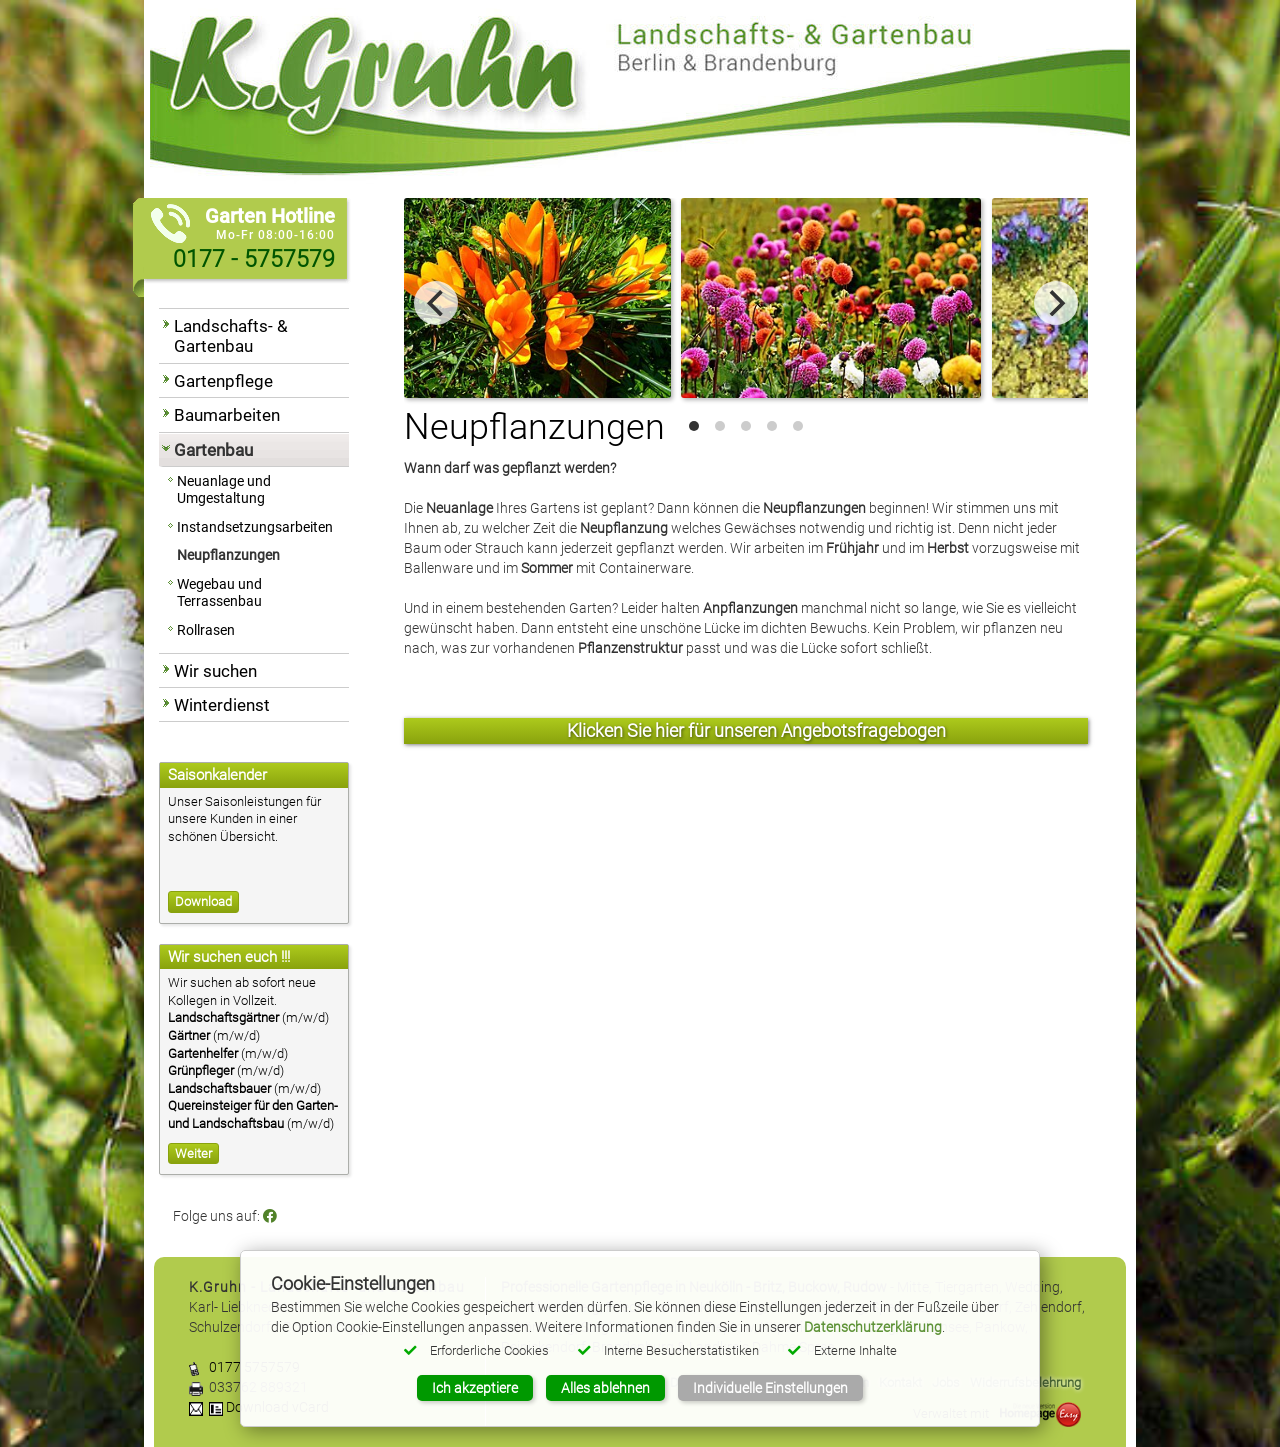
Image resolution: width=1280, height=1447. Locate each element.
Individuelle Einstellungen (770, 1388)
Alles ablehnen (605, 1388)
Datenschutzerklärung (873, 1327)
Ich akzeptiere (475, 1388)
